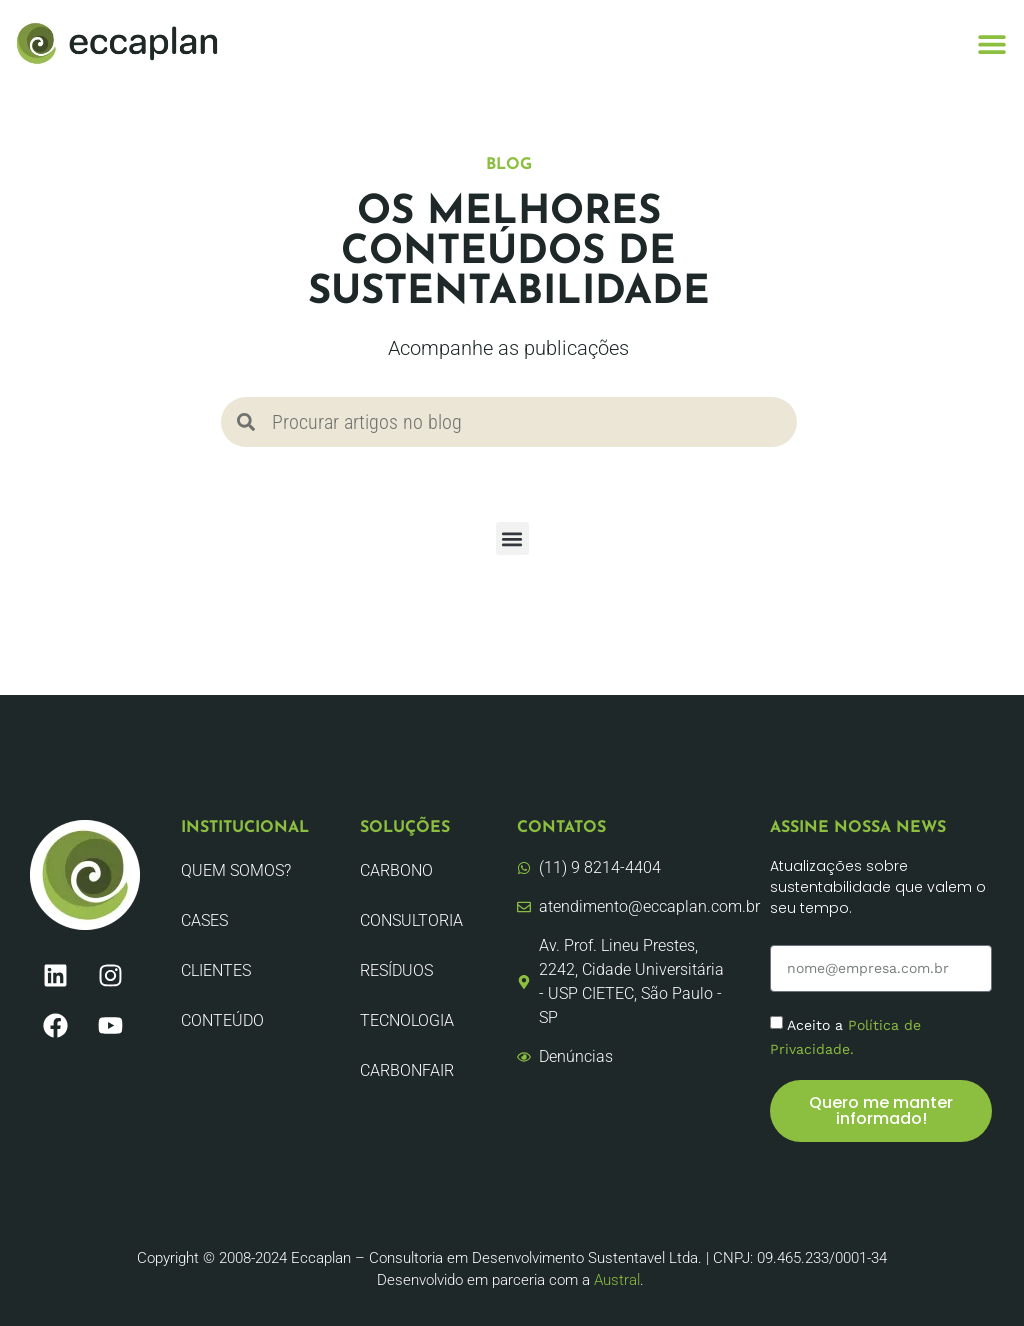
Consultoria (411, 920)
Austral (617, 1280)
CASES (204, 920)
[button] (991, 43)
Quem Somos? (236, 870)
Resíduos (396, 970)
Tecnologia (407, 1020)
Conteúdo (222, 1020)
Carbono (396, 870)
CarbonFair (407, 1070)
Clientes (216, 970)
